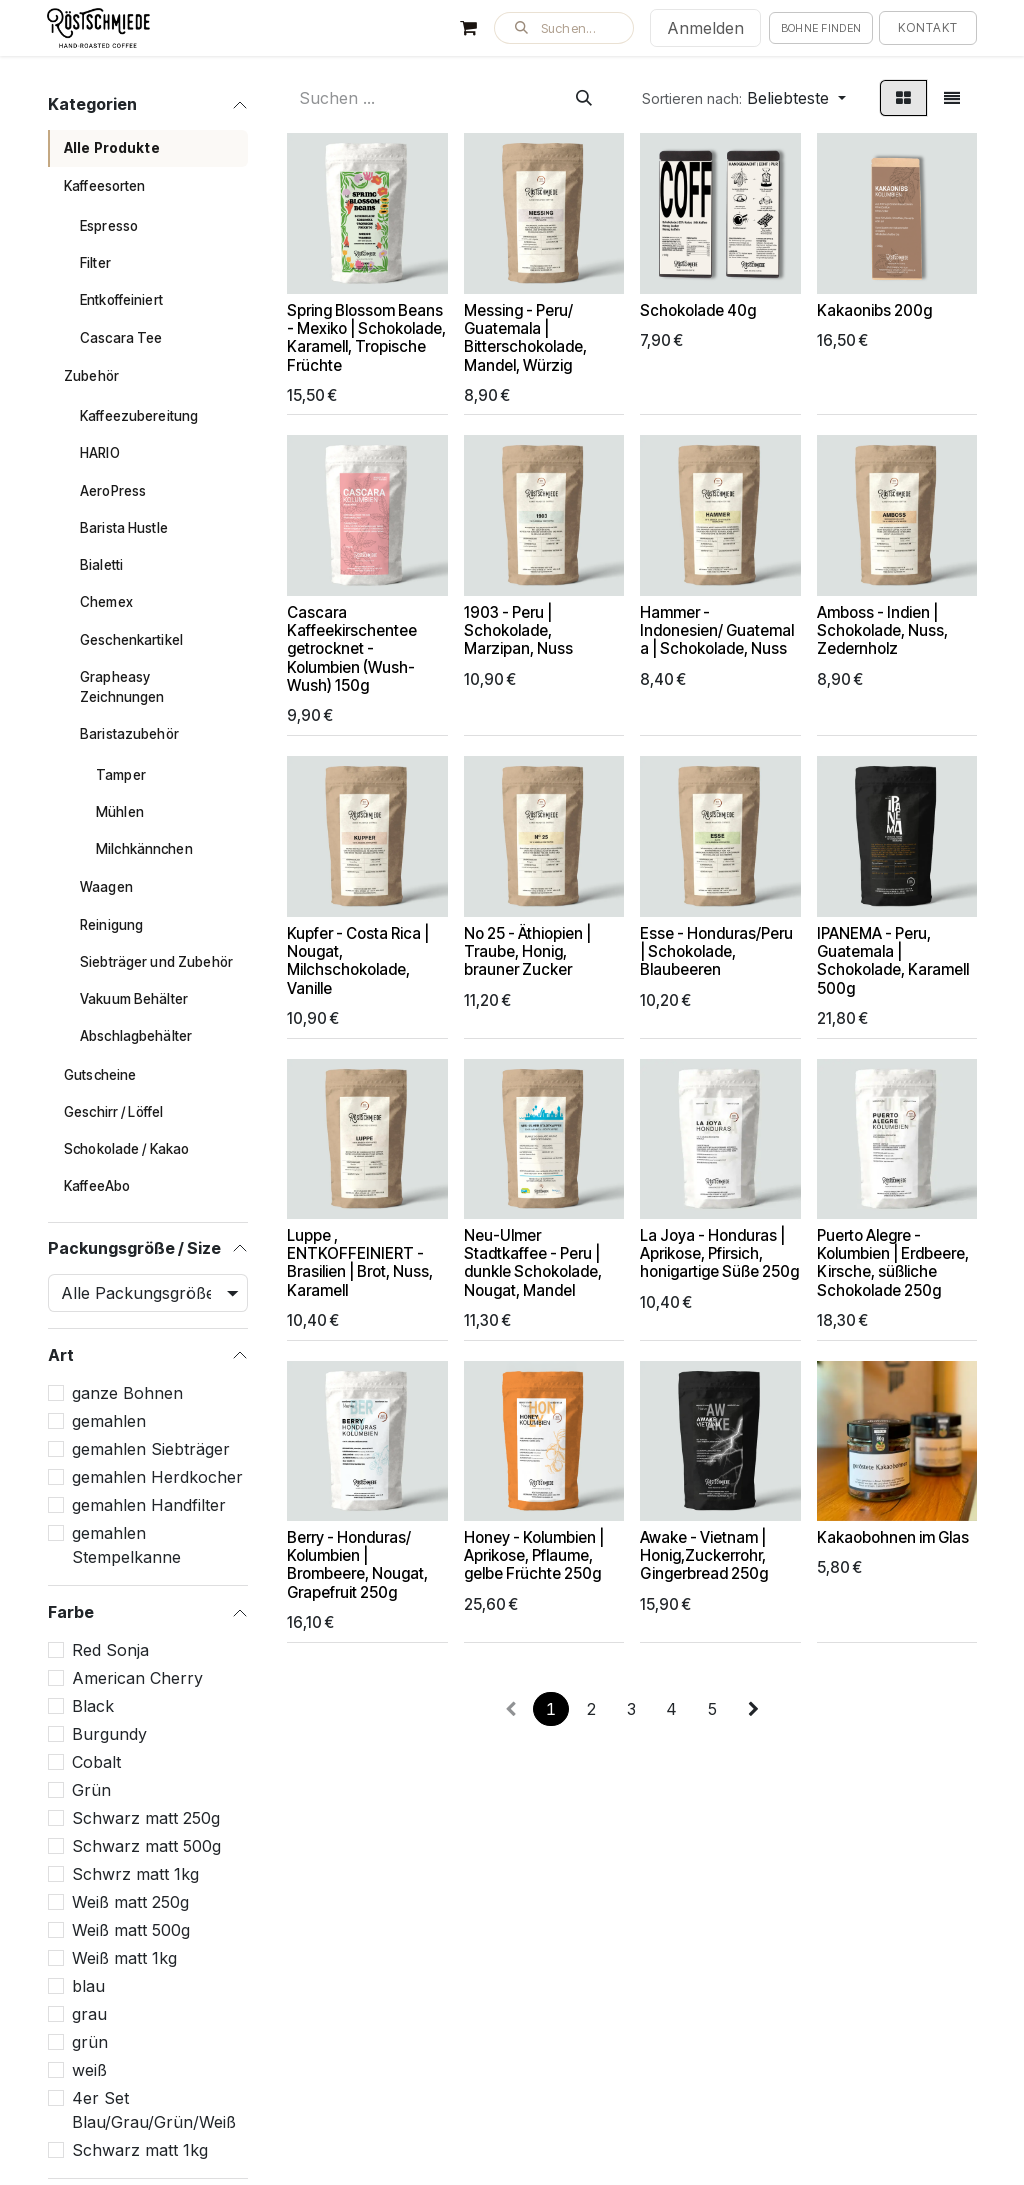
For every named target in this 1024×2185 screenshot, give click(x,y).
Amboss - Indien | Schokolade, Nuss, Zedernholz (882, 630)
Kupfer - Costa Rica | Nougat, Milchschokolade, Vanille (358, 961)
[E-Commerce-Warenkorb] (469, 28)
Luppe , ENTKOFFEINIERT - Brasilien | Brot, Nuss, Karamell (360, 1263)
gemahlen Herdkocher (157, 1477)
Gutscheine (100, 1075)
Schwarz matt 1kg (140, 2150)
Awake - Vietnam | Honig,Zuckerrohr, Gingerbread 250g (704, 1556)
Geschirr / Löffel (113, 1112)
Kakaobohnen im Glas (893, 1538)
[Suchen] (584, 98)
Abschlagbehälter (136, 1036)
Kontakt (928, 27)
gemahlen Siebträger (151, 1449)
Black (93, 1706)
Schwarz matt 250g (146, 1818)
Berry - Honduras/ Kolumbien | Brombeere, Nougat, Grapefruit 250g (357, 1566)
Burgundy (109, 1734)
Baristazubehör (129, 734)
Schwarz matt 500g (146, 1846)
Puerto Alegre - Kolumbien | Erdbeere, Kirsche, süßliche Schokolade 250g (893, 1263)
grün (90, 2042)
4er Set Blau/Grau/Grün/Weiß (154, 2110)
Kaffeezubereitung (139, 416)
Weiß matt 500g (131, 1930)
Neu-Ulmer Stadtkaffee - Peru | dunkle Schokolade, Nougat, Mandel (533, 1263)
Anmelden (705, 28)
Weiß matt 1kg (124, 1958)
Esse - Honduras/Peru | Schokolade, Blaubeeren (716, 951)
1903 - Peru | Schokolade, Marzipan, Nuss (518, 630)
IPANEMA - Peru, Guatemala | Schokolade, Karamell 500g (893, 961)
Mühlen (120, 812)
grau (89, 2014)
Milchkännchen (144, 849)
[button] (564, 28)
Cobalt (96, 1762)
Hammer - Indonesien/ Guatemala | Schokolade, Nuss (717, 630)
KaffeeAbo (97, 1186)
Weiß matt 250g (130, 1902)
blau (88, 1986)
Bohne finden (821, 28)
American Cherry (137, 1678)
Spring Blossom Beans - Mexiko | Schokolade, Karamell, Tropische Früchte (366, 338)
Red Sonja (110, 1650)
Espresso (109, 226)
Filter (95, 263)
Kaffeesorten (105, 186)
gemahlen (109, 1421)
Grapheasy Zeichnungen (122, 687)
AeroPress (113, 491)
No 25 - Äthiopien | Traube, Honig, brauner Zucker (527, 951)
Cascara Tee (121, 338)
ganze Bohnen (127, 1393)
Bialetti (101, 565)
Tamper (121, 775)
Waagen (106, 887)
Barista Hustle (124, 528)
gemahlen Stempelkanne (126, 1545)
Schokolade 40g (698, 310)
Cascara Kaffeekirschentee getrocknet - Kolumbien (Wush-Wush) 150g (352, 649)
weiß (89, 2070)
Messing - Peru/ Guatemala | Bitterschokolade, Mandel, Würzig (525, 338)
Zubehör (91, 376)
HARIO (100, 453)
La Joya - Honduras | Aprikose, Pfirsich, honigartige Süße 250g (719, 1253)
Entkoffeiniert (121, 300)
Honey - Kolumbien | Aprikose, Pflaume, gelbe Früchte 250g (534, 1556)
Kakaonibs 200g (874, 310)
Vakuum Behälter (134, 999)
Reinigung (111, 925)
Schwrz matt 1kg (135, 1874)
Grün (91, 1790)
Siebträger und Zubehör (156, 962)
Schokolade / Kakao (126, 1149)
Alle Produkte (112, 148)
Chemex (106, 602)
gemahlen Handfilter (149, 1505)
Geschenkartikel (131, 640)
